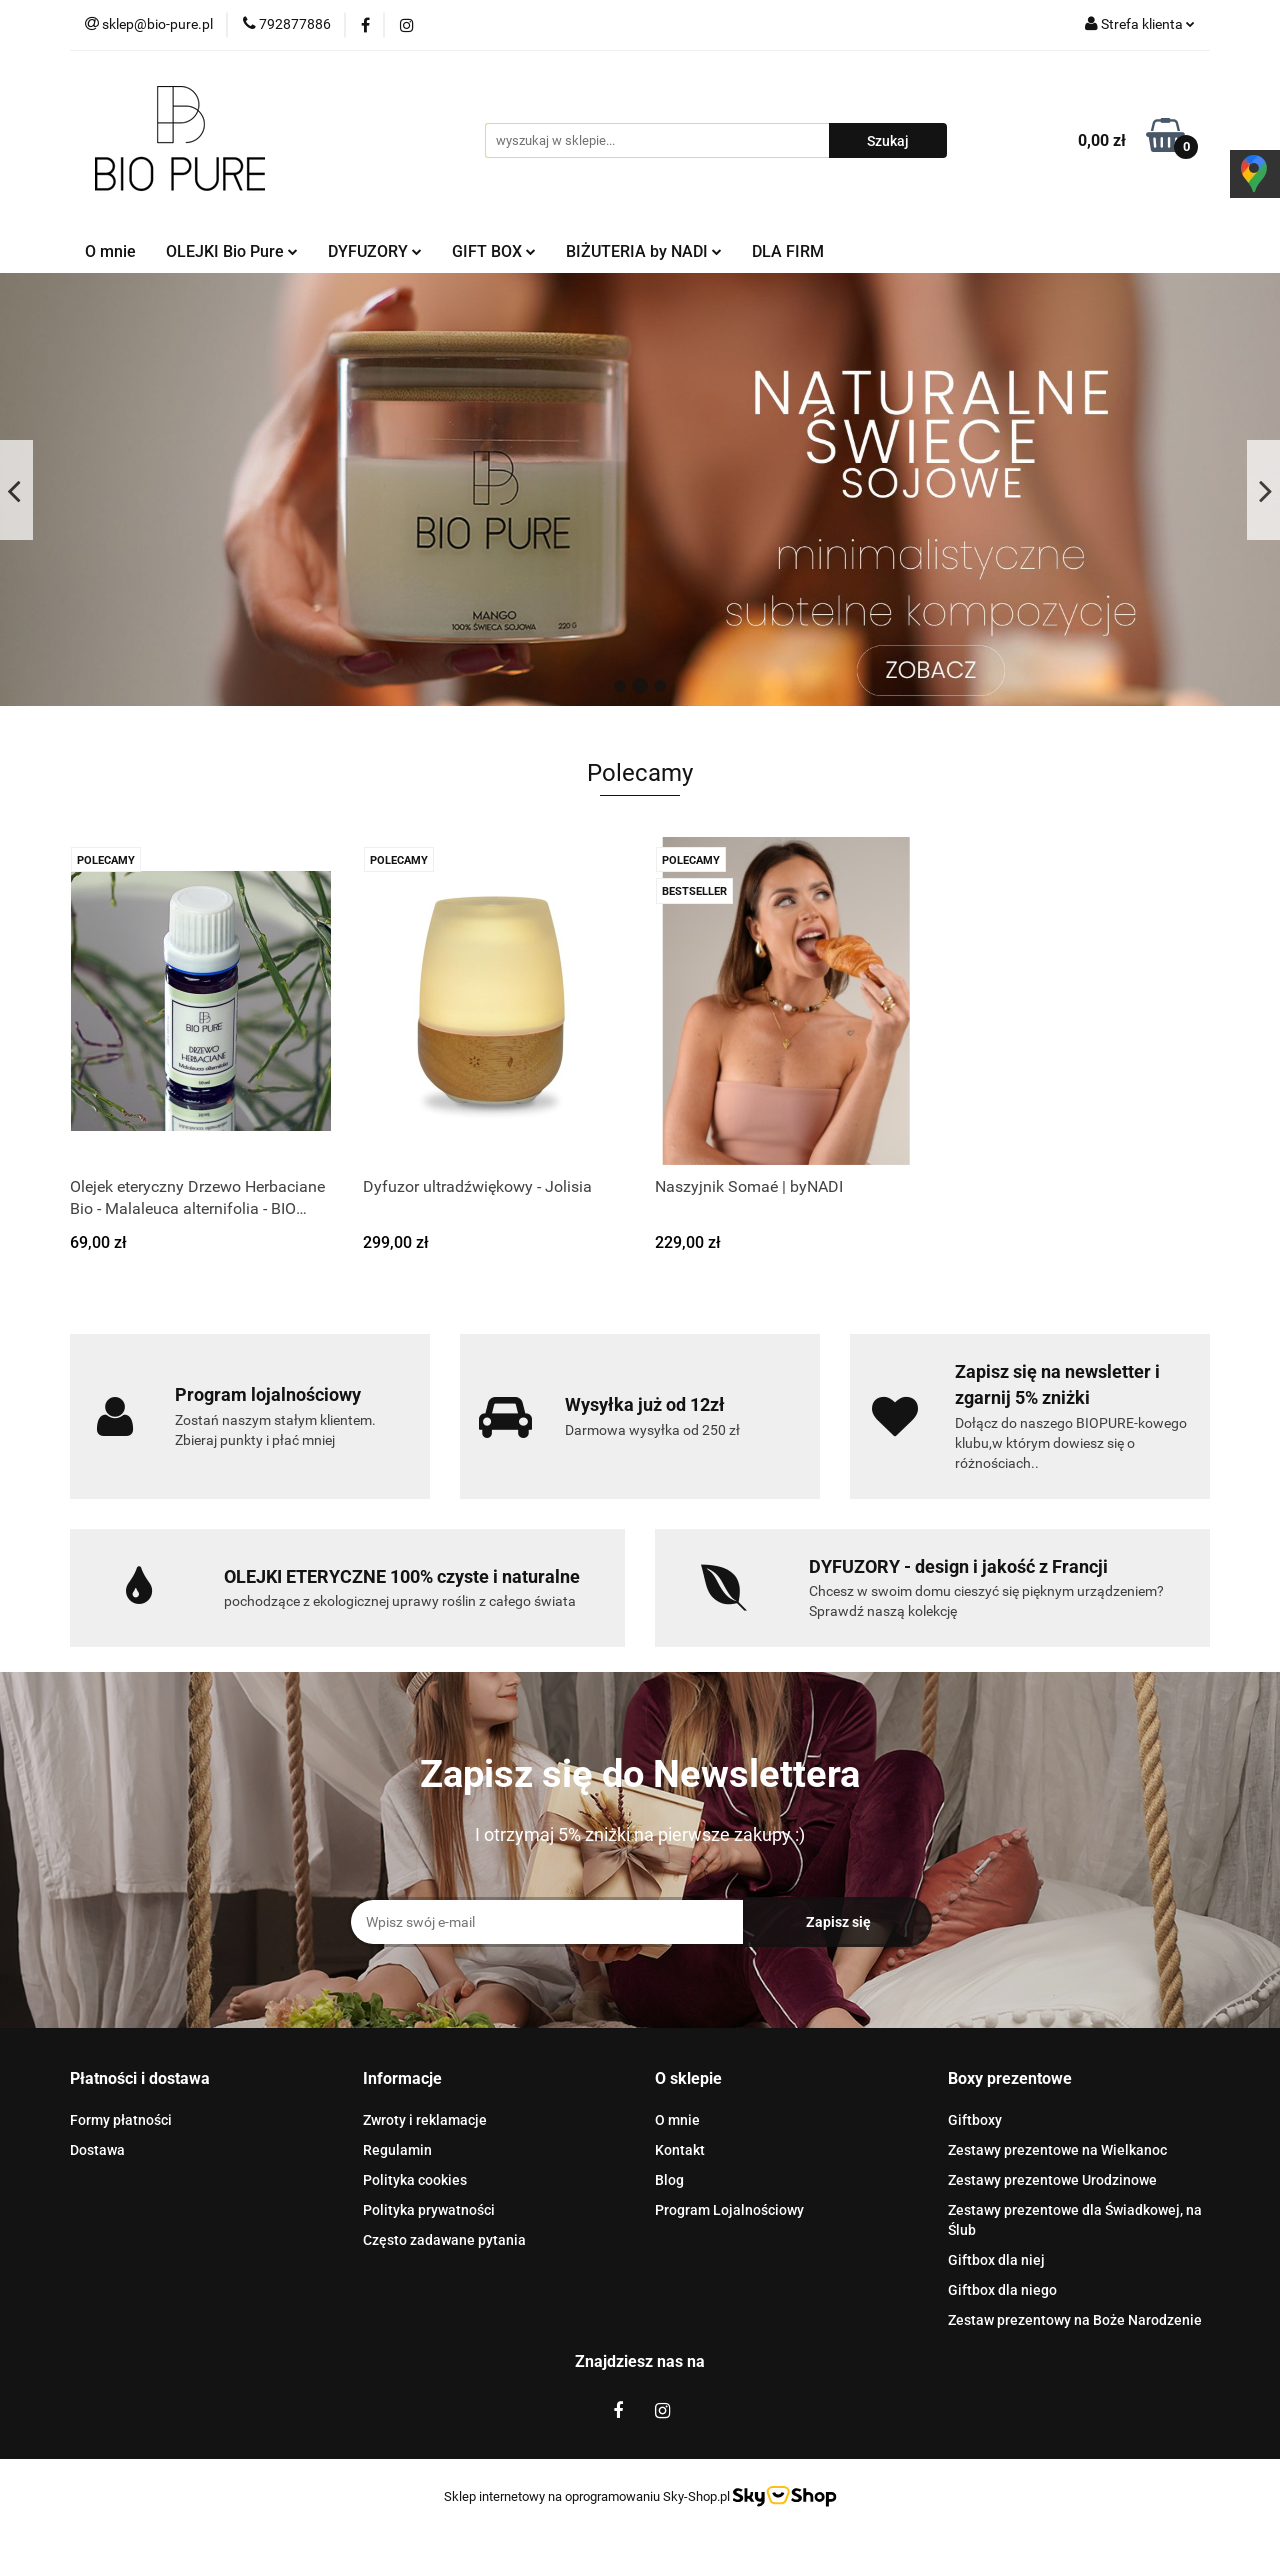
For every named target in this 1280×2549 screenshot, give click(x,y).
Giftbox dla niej (996, 2260)
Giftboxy (975, 2120)
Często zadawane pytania (444, 2240)
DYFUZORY (375, 251)
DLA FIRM (788, 251)
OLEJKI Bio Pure (232, 251)
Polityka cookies (415, 2180)
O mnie (110, 251)
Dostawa (97, 2150)
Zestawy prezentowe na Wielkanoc (1057, 2150)
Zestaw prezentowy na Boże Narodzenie (1075, 2320)
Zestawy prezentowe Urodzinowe (1052, 2180)
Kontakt (680, 2150)
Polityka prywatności (429, 2210)
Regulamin (397, 2150)
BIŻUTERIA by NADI (644, 251)
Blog (669, 2180)
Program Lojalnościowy (729, 2210)
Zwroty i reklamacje (425, 2120)
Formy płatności (121, 2120)
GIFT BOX (494, 251)
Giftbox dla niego (1002, 2290)
